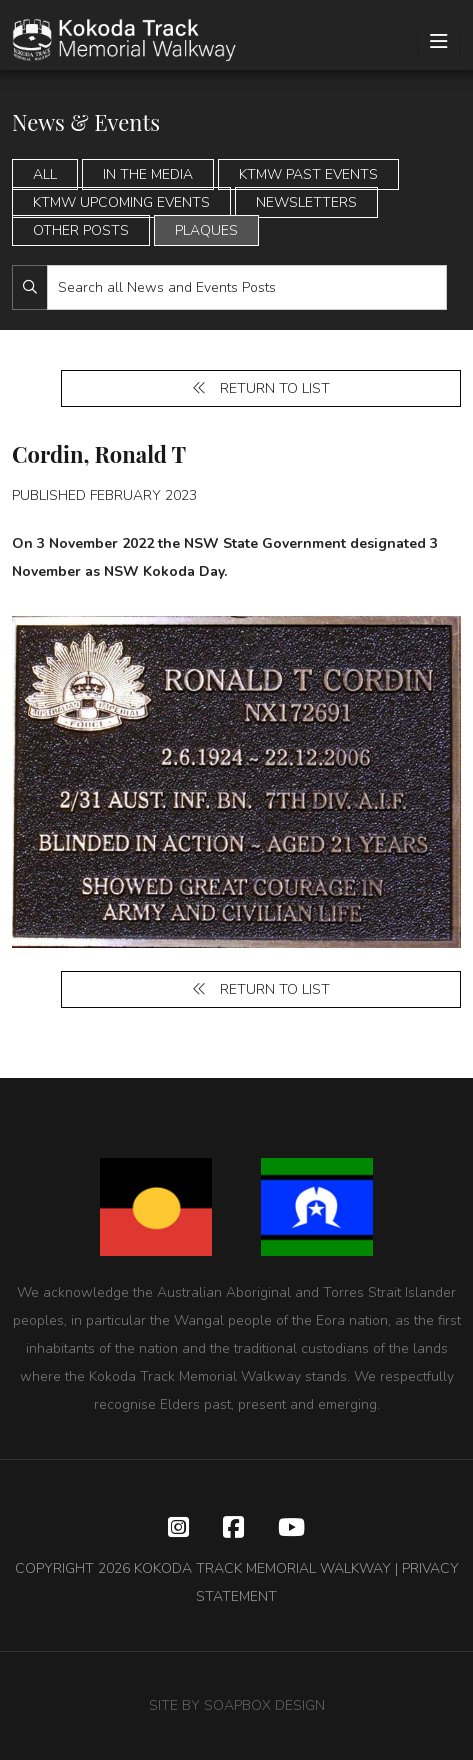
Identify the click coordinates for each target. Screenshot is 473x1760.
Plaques (206, 230)
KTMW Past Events (308, 174)
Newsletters (306, 202)
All (45, 174)
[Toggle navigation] (439, 42)
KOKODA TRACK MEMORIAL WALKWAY (262, 1568)
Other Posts (81, 230)
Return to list (261, 388)
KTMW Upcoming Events (121, 202)
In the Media (148, 174)
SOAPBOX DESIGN (264, 1705)
